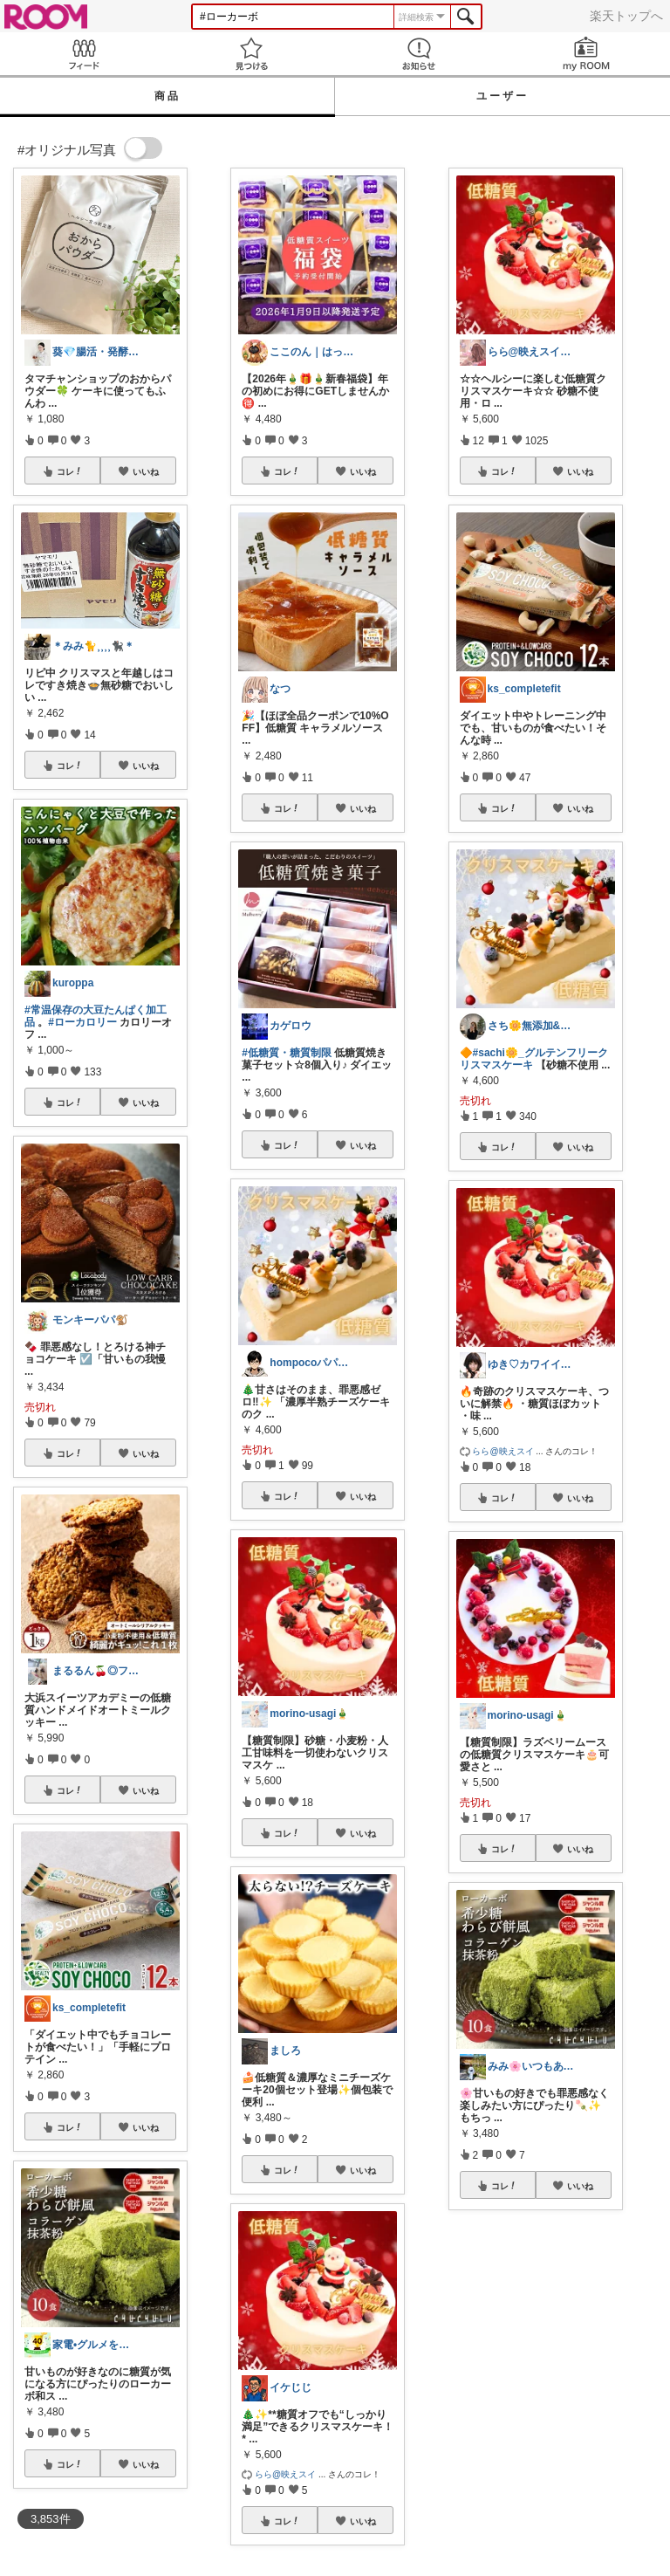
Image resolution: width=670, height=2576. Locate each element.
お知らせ (418, 53)
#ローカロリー (82, 1022)
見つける (251, 53)
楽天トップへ (626, 16)
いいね (146, 471)
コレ (70, 471)
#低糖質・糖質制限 (287, 1053)
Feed (84, 53)
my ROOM (586, 53)
